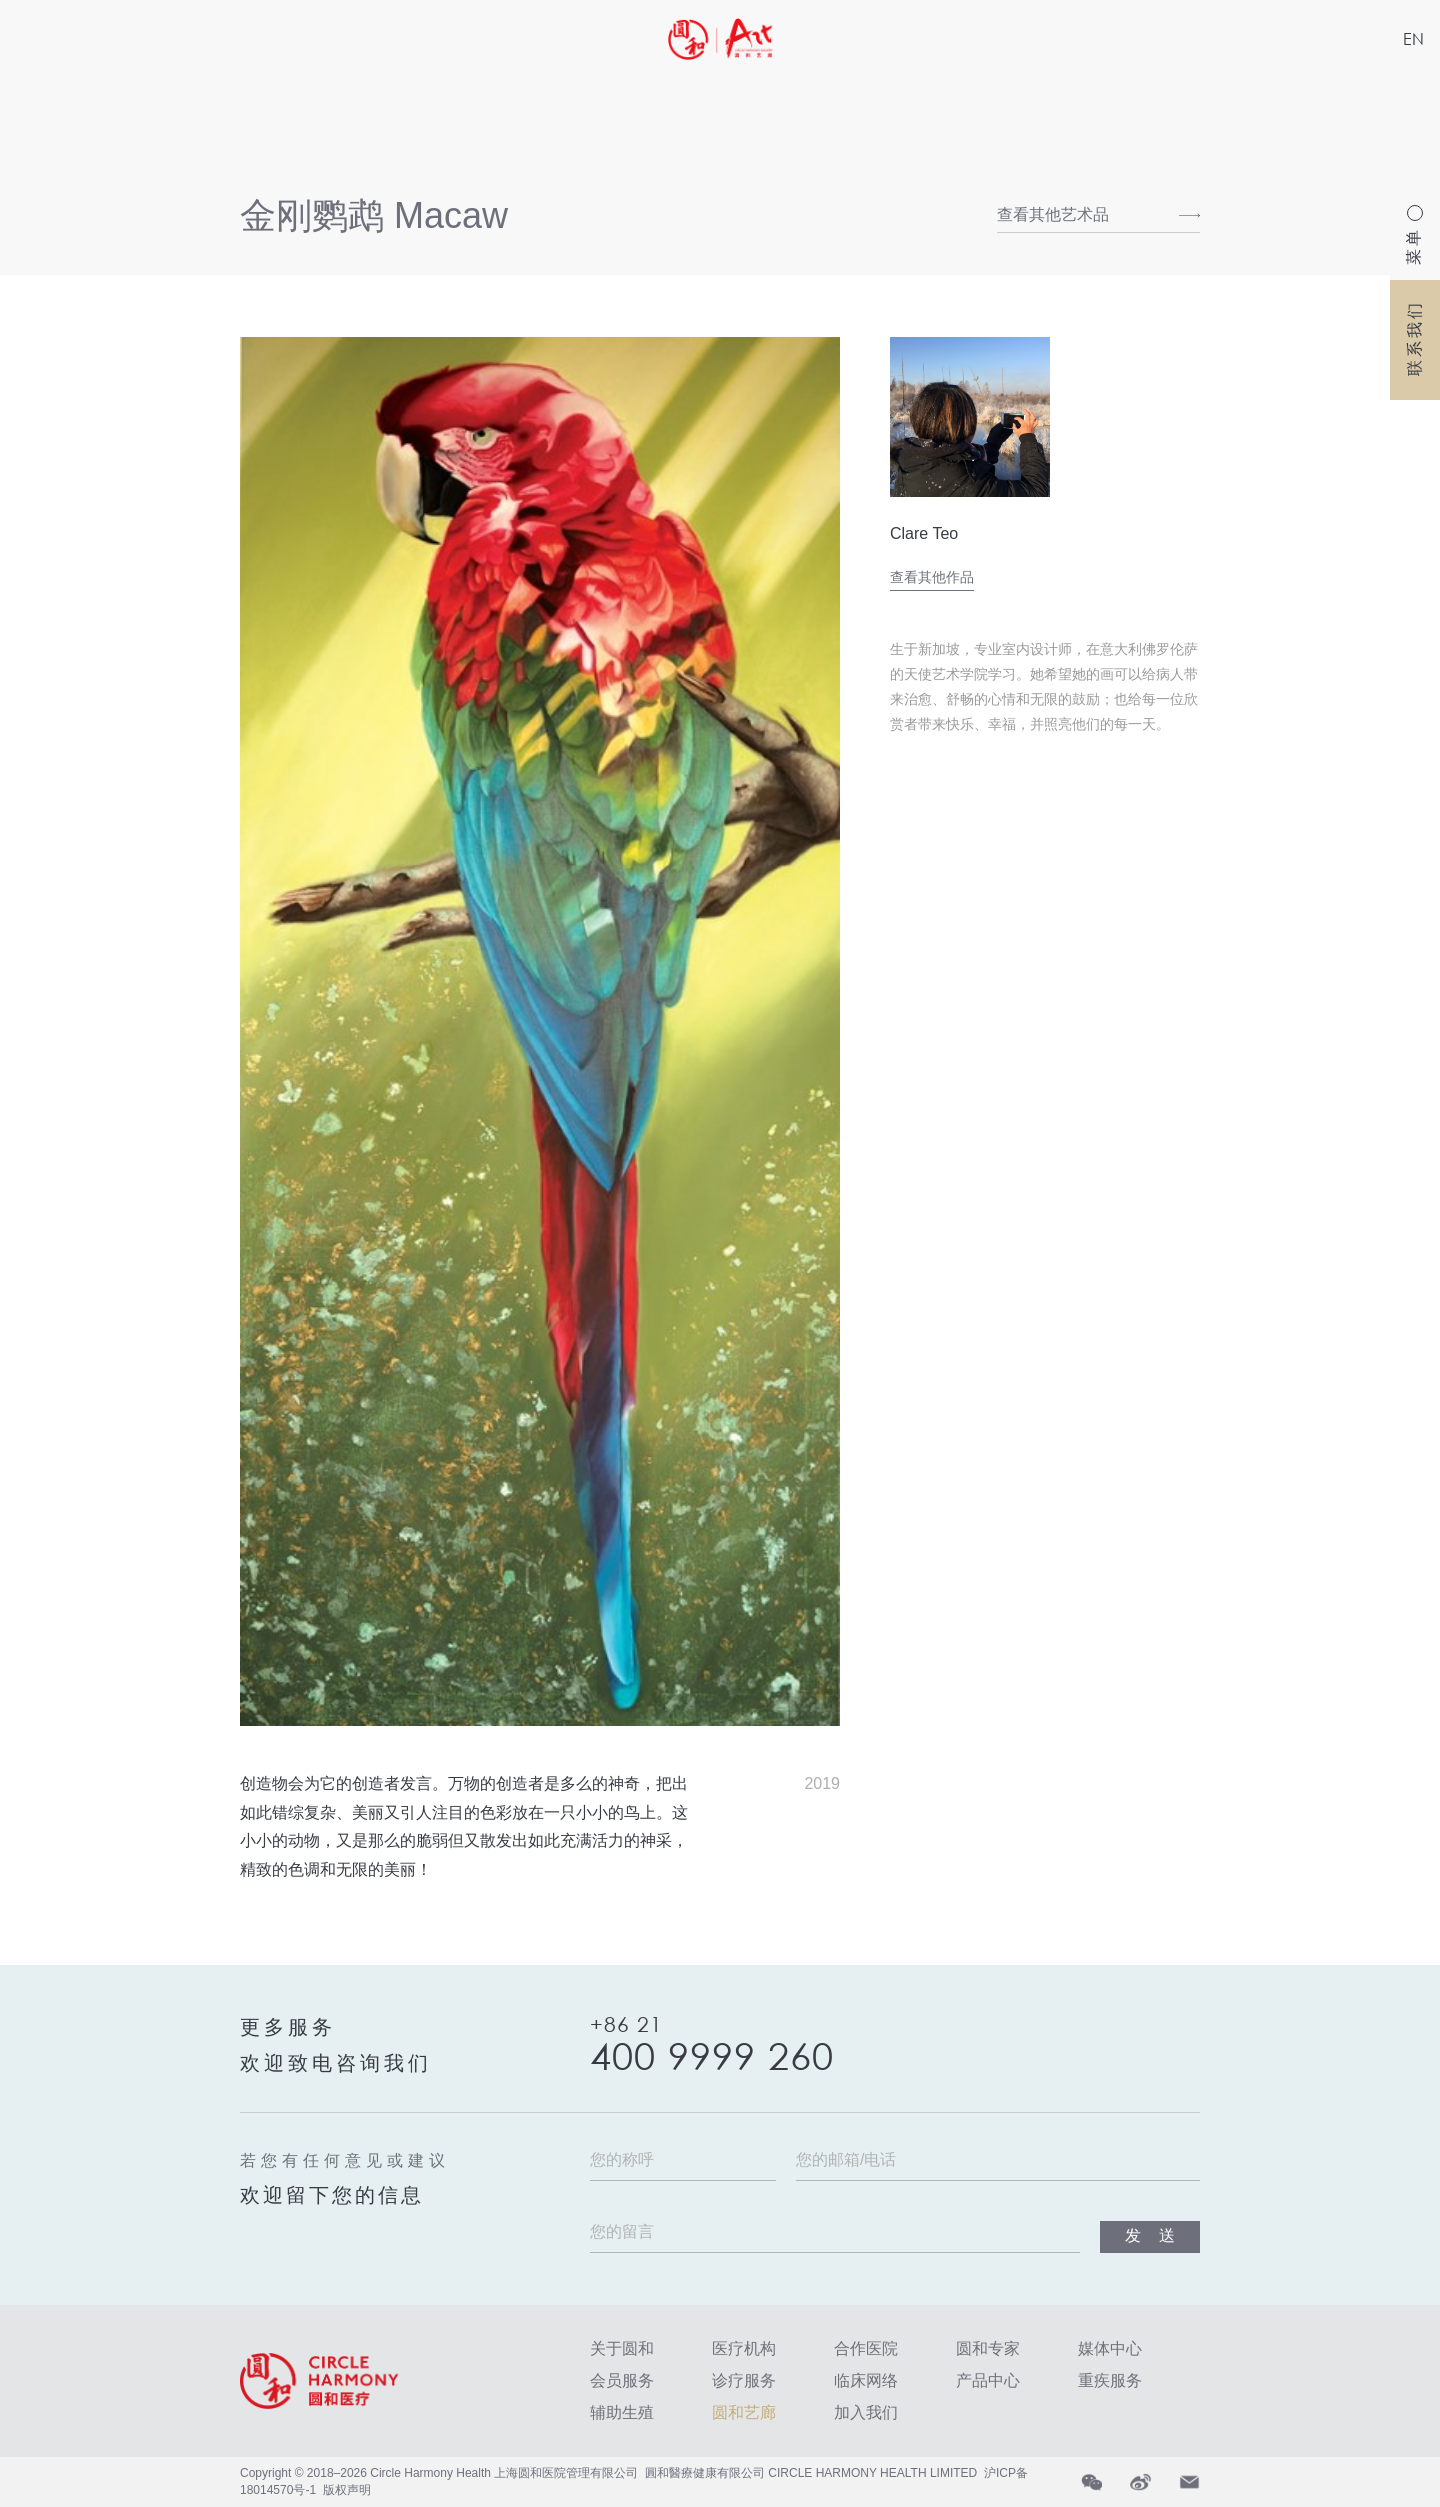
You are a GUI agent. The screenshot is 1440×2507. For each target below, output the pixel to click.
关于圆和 (622, 2348)
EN (1413, 38)
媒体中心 (1110, 2348)
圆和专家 (988, 2348)
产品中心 (988, 2380)
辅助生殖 (622, 2412)
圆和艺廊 (744, 2412)
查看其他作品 (932, 577)
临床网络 (866, 2380)
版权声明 (347, 2490)
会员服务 (622, 2380)
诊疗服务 (744, 2380)
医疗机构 (744, 2348)
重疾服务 (1110, 2380)
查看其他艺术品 (1053, 214)
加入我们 (866, 2412)
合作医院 (866, 2348)
